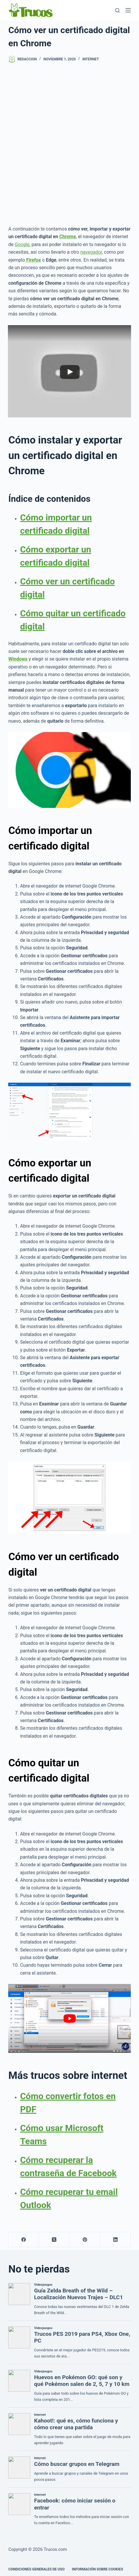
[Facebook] (24, 2239)
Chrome (67, 236)
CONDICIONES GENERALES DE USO (36, 2569)
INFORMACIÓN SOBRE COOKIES (97, 2569)
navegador (91, 252)
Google (22, 244)
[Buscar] (117, 10)
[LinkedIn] (115, 2239)
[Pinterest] (85, 2239)
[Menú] (128, 10)
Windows (17, 659)
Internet (90, 59)
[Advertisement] (69, 144)
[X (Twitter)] (54, 2239)
